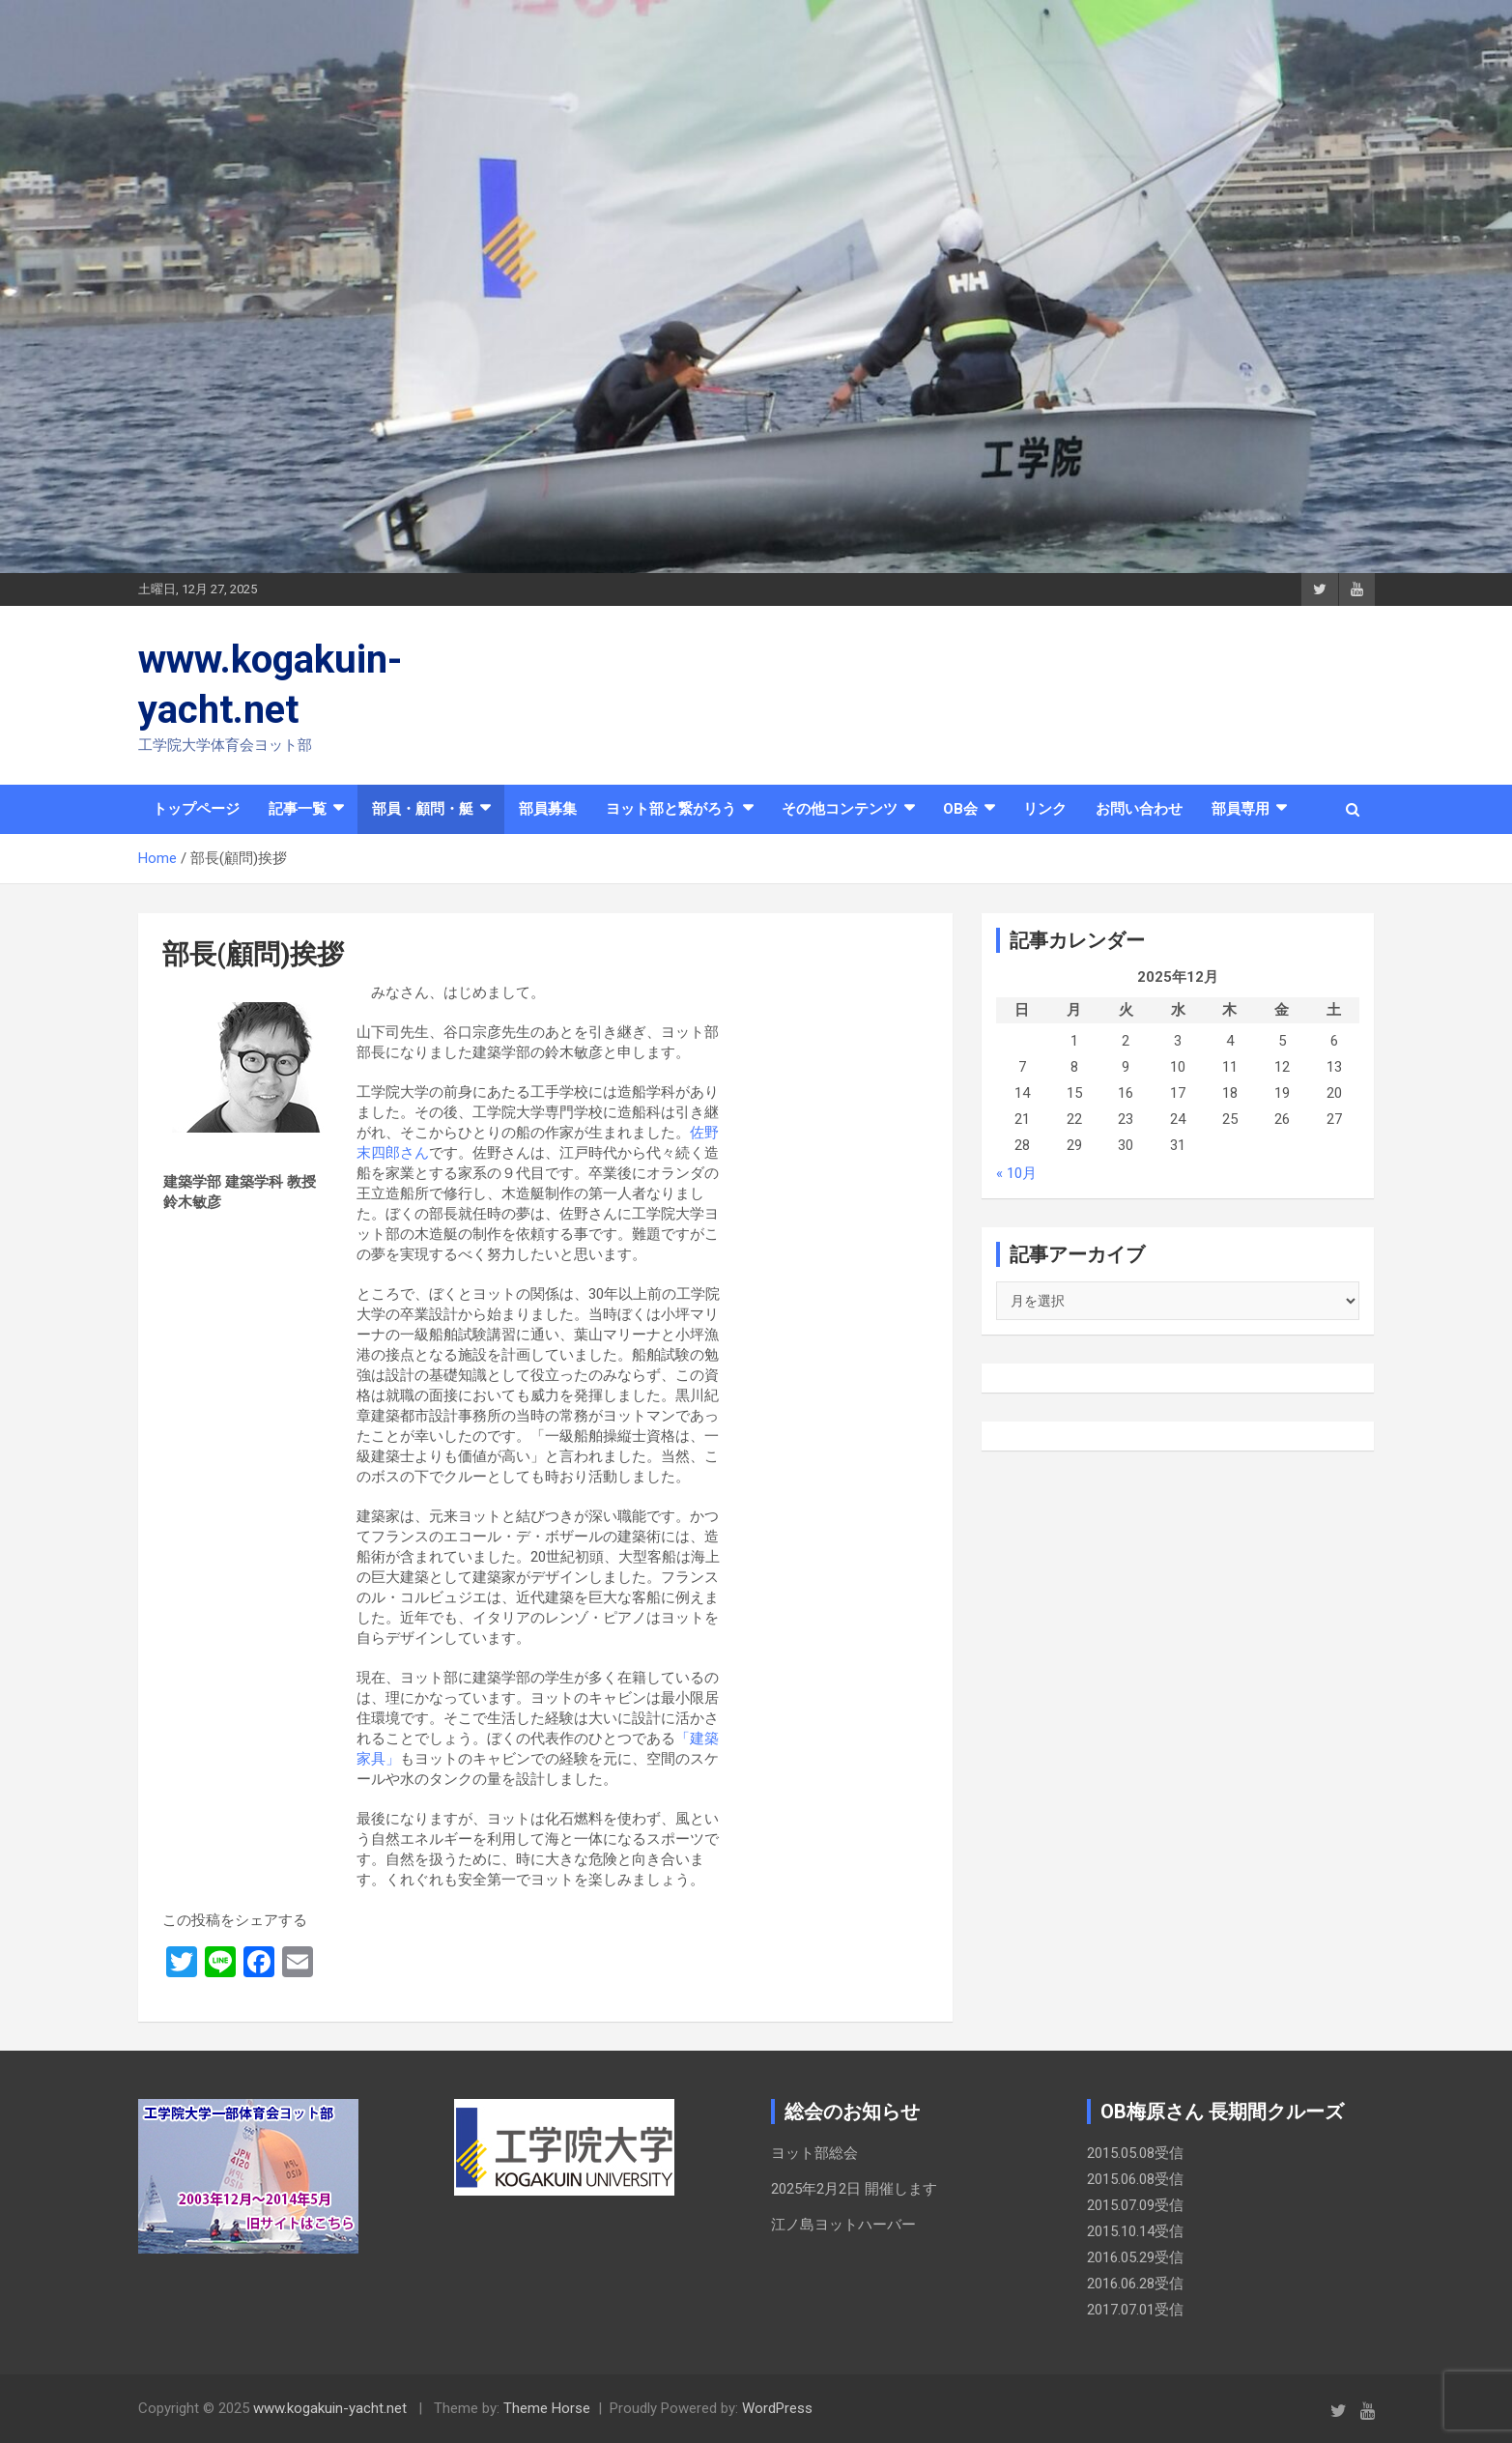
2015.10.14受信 (1135, 2231)
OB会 (960, 809)
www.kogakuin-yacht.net (330, 2408)
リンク (1045, 809)
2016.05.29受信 (1135, 2257)
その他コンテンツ (840, 809)
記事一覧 (298, 809)
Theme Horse (546, 2408)
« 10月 (1016, 1173)
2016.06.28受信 (1135, 2283)
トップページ (196, 809)
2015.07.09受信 (1135, 2205)
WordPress (777, 2408)
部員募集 (548, 809)
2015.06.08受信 (1135, 2179)
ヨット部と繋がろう (671, 809)
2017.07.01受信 (1135, 2309)
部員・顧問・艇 (422, 809)
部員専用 (1241, 809)
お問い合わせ (1139, 809)
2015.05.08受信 (1135, 2153)
